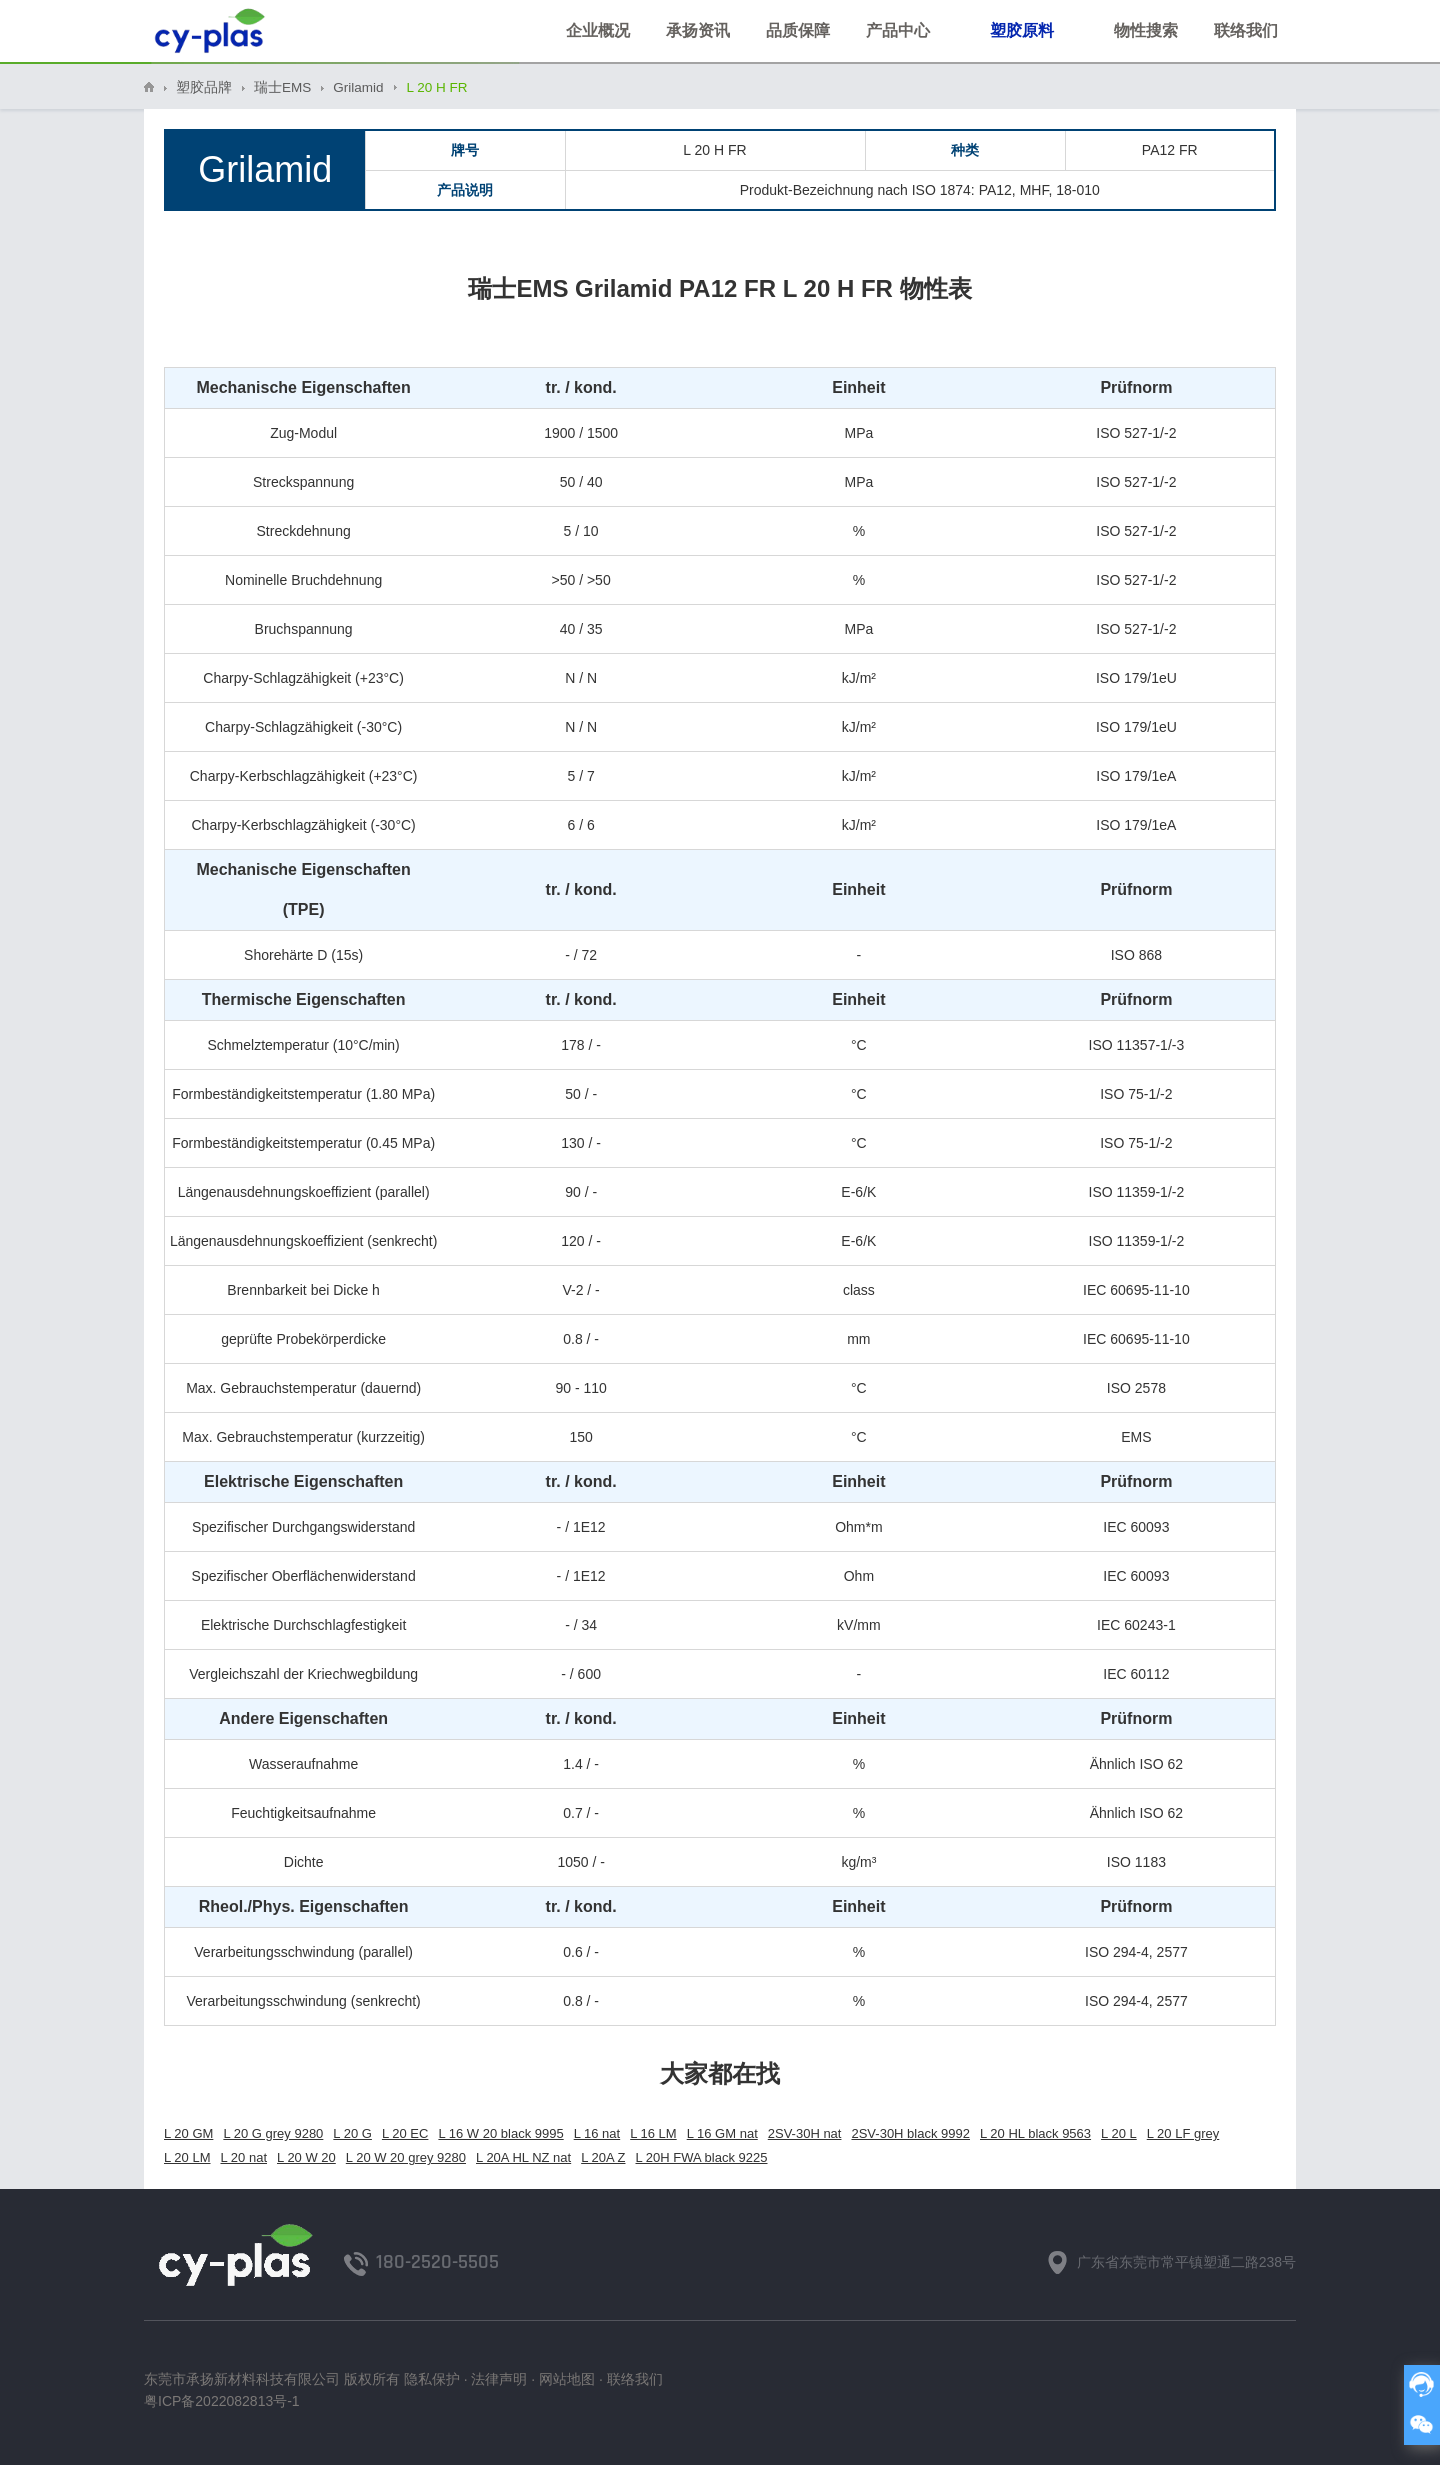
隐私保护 (432, 2379)
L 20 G (352, 2133)
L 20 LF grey (1183, 2133)
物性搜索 (1146, 30)
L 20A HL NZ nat (523, 2157)
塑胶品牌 (204, 87)
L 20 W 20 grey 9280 (406, 2157)
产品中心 (910, 28)
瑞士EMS (282, 87)
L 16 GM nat (722, 2133)
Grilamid (358, 87)
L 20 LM (187, 2157)
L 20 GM (188, 2133)
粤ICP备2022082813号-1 (222, 2401)
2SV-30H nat (805, 2133)
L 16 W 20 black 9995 (500, 2133)
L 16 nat (597, 2133)
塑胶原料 (1034, 28)
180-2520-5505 (437, 2262)
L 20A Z (603, 2157)
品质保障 (798, 30)
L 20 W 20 (306, 2157)
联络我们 (1246, 30)
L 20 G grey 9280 (273, 2133)
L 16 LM (653, 2133)
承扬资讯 (698, 30)
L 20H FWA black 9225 (702, 2157)
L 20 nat (244, 2157)
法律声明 (499, 2379)
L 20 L (1119, 2133)
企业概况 (598, 30)
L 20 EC (405, 2133)
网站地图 (567, 2379)
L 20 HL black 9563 (1035, 2133)
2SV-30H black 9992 (910, 2133)
